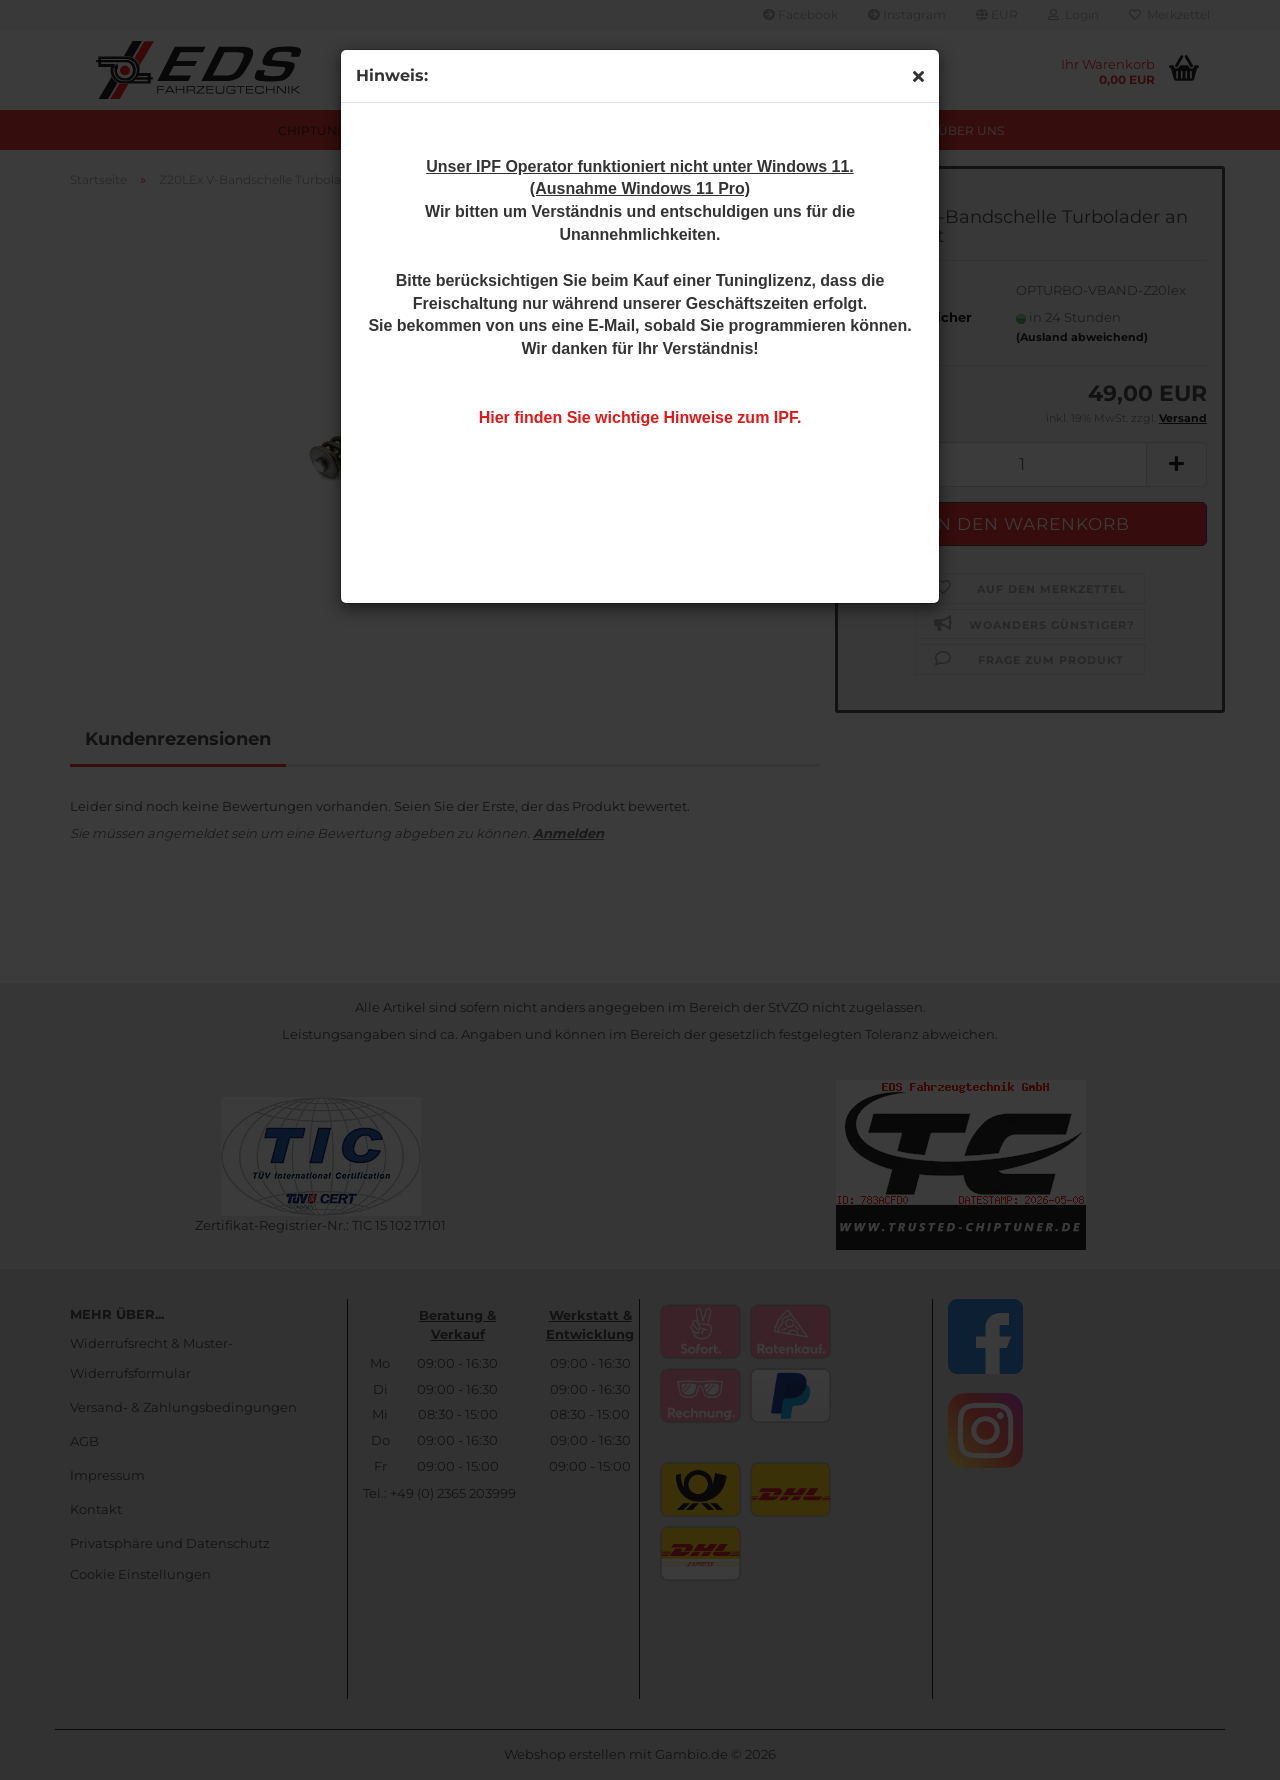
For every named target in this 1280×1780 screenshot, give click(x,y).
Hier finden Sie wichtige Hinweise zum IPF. (640, 417)
